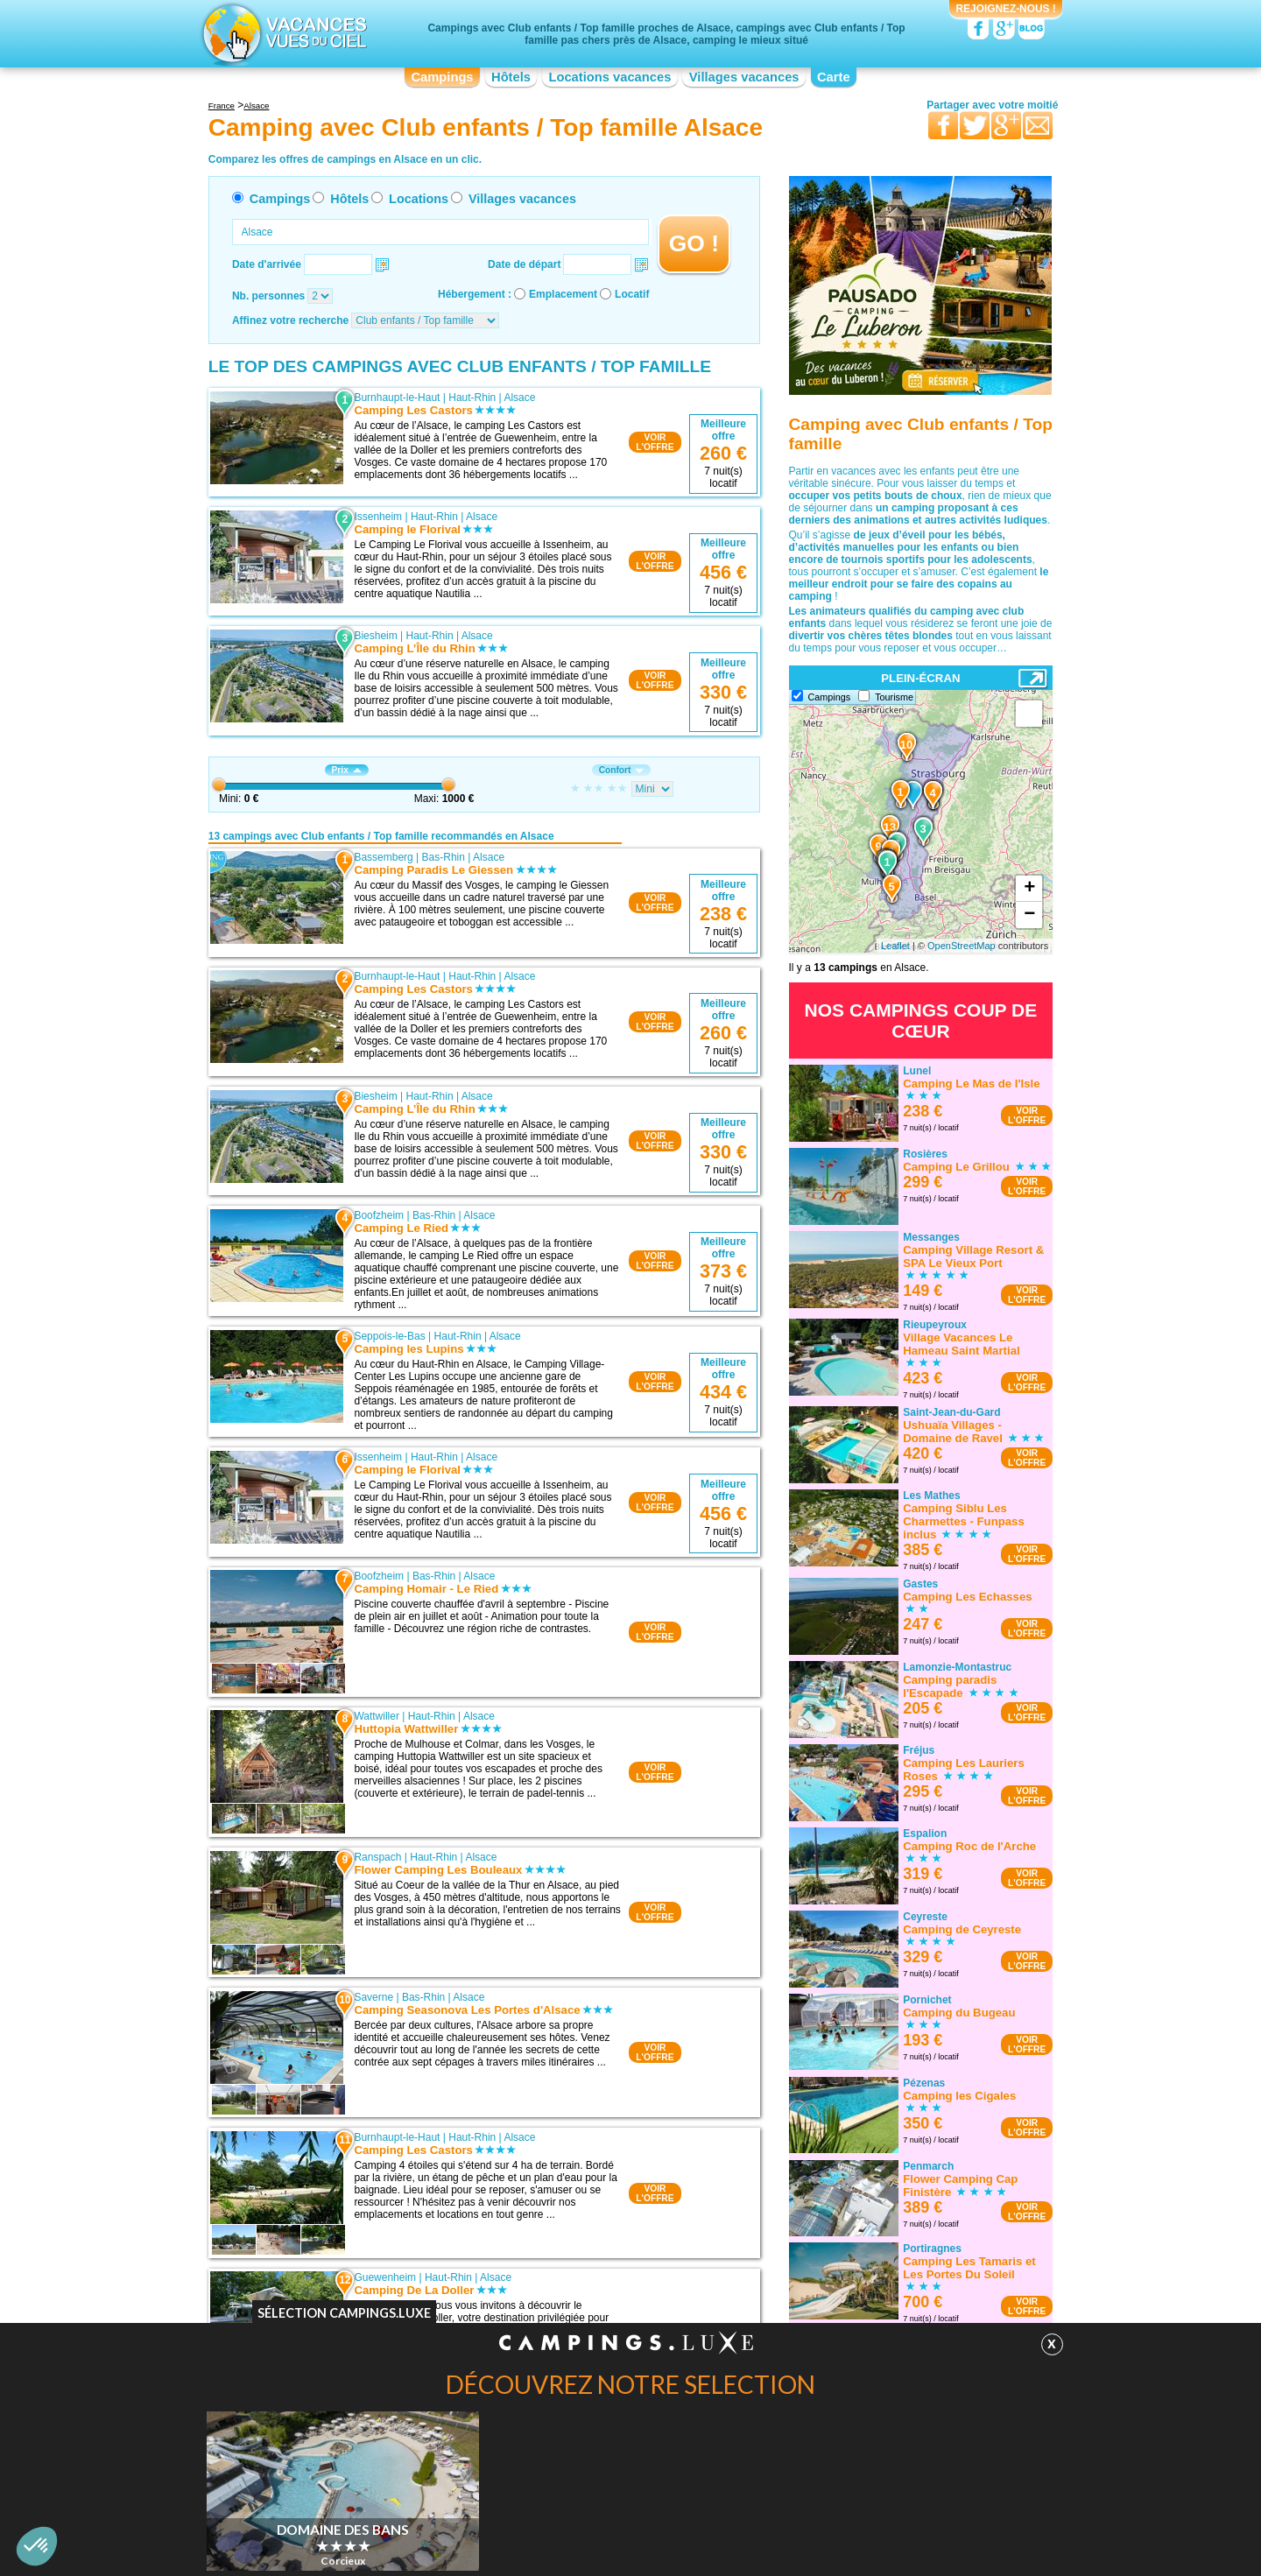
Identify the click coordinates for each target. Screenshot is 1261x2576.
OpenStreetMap (961, 945)
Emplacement (563, 294)
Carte (833, 77)
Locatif (632, 294)
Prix (347, 770)
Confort (622, 770)
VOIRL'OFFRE (654, 442)
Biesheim (375, 636)
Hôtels (511, 77)
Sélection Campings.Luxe (344, 2312)
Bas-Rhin (443, 857)
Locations (418, 199)
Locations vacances (609, 77)
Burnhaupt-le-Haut (397, 397)
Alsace (519, 397)
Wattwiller (376, 1716)
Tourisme (894, 697)
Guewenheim (385, 2277)
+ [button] (1029, 889)
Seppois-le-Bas (389, 1336)
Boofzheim (379, 1215)
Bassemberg (383, 857)
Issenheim (378, 516)
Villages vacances (744, 77)
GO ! (694, 243)
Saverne (373, 1997)
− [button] (1029, 915)
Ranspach (377, 1857)
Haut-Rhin (472, 397)
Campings (442, 77)
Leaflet (895, 945)
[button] (37, 2546)
